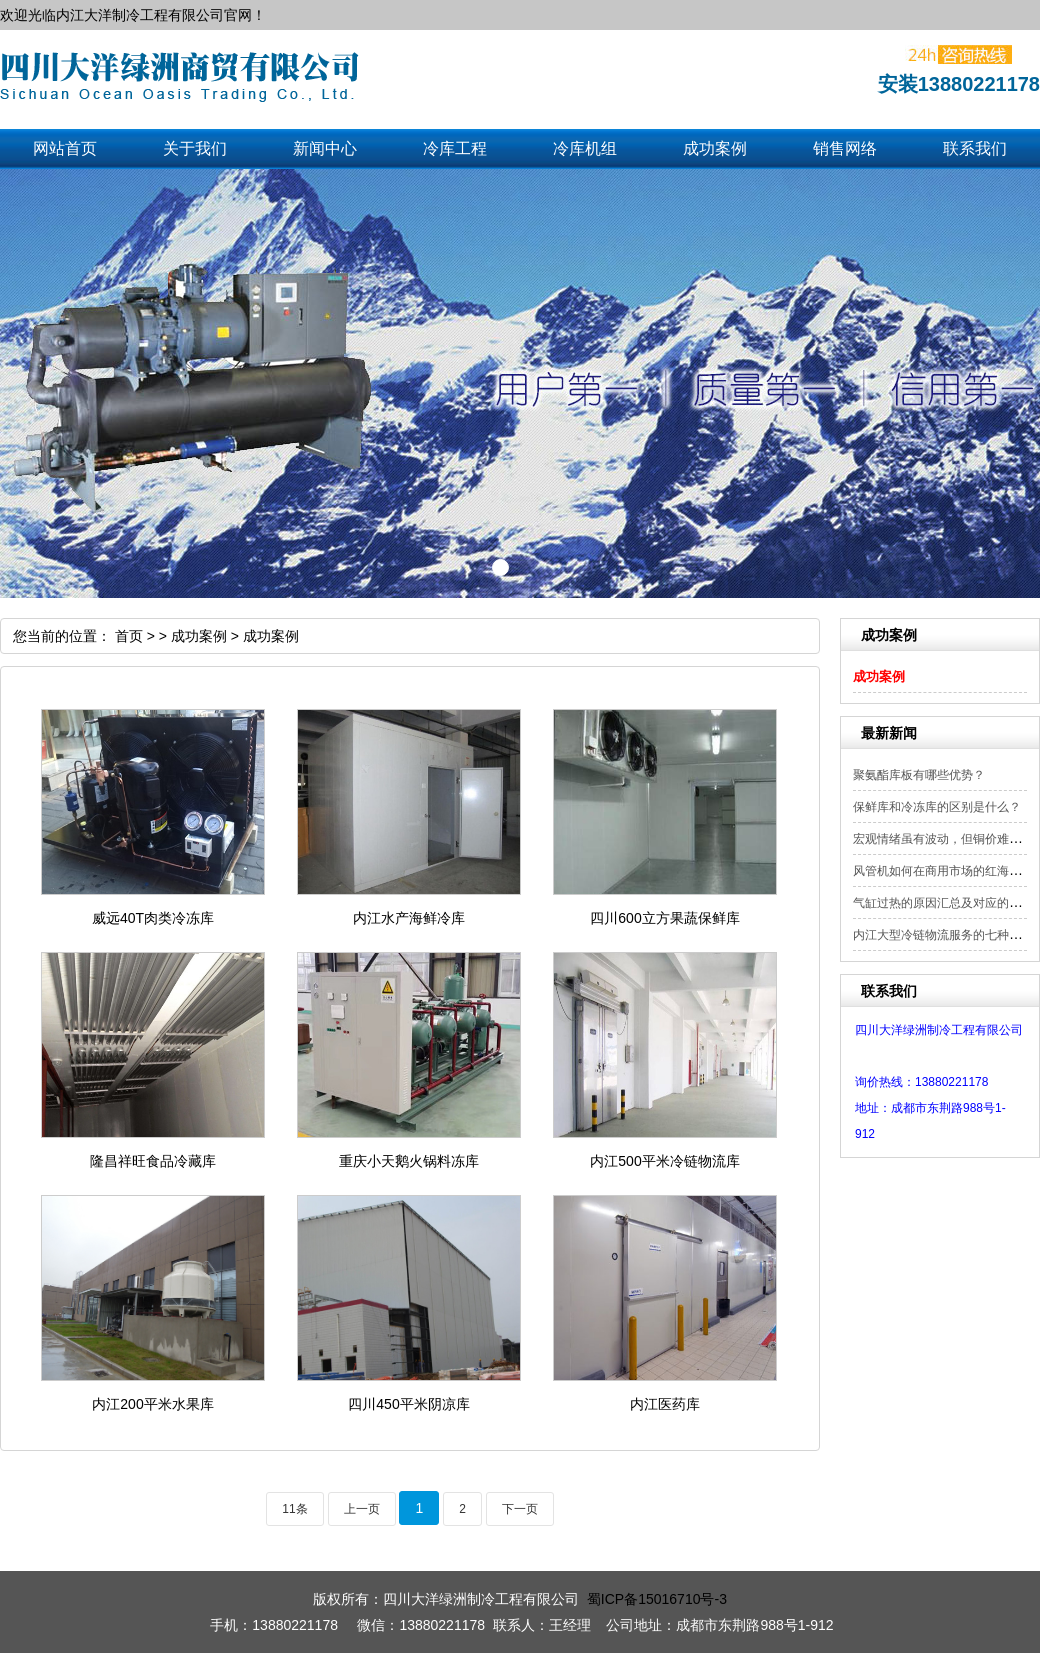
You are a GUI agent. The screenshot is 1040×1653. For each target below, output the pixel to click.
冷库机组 (585, 148)
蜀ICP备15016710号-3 (657, 1599)
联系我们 (975, 148)
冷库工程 (455, 148)
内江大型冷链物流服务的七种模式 (943, 935)
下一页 (520, 1509)
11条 (294, 1509)
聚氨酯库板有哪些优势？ (919, 775)
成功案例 (715, 148)
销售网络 (845, 148)
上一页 (362, 1509)
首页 (129, 636)
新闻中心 (325, 148)
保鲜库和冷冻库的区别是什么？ (937, 807)
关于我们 (195, 148)
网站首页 (65, 148)
